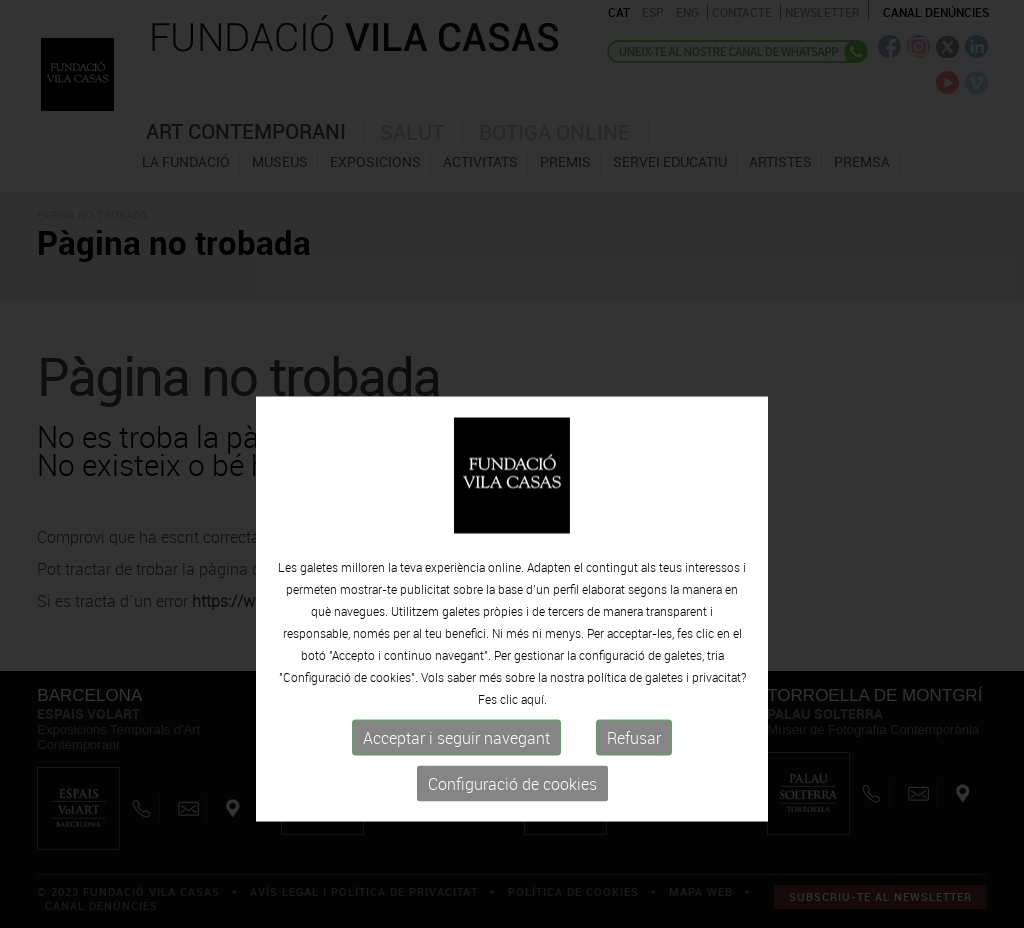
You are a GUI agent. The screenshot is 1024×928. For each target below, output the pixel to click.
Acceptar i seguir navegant (456, 785)
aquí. (534, 746)
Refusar (634, 785)
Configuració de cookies (512, 831)
